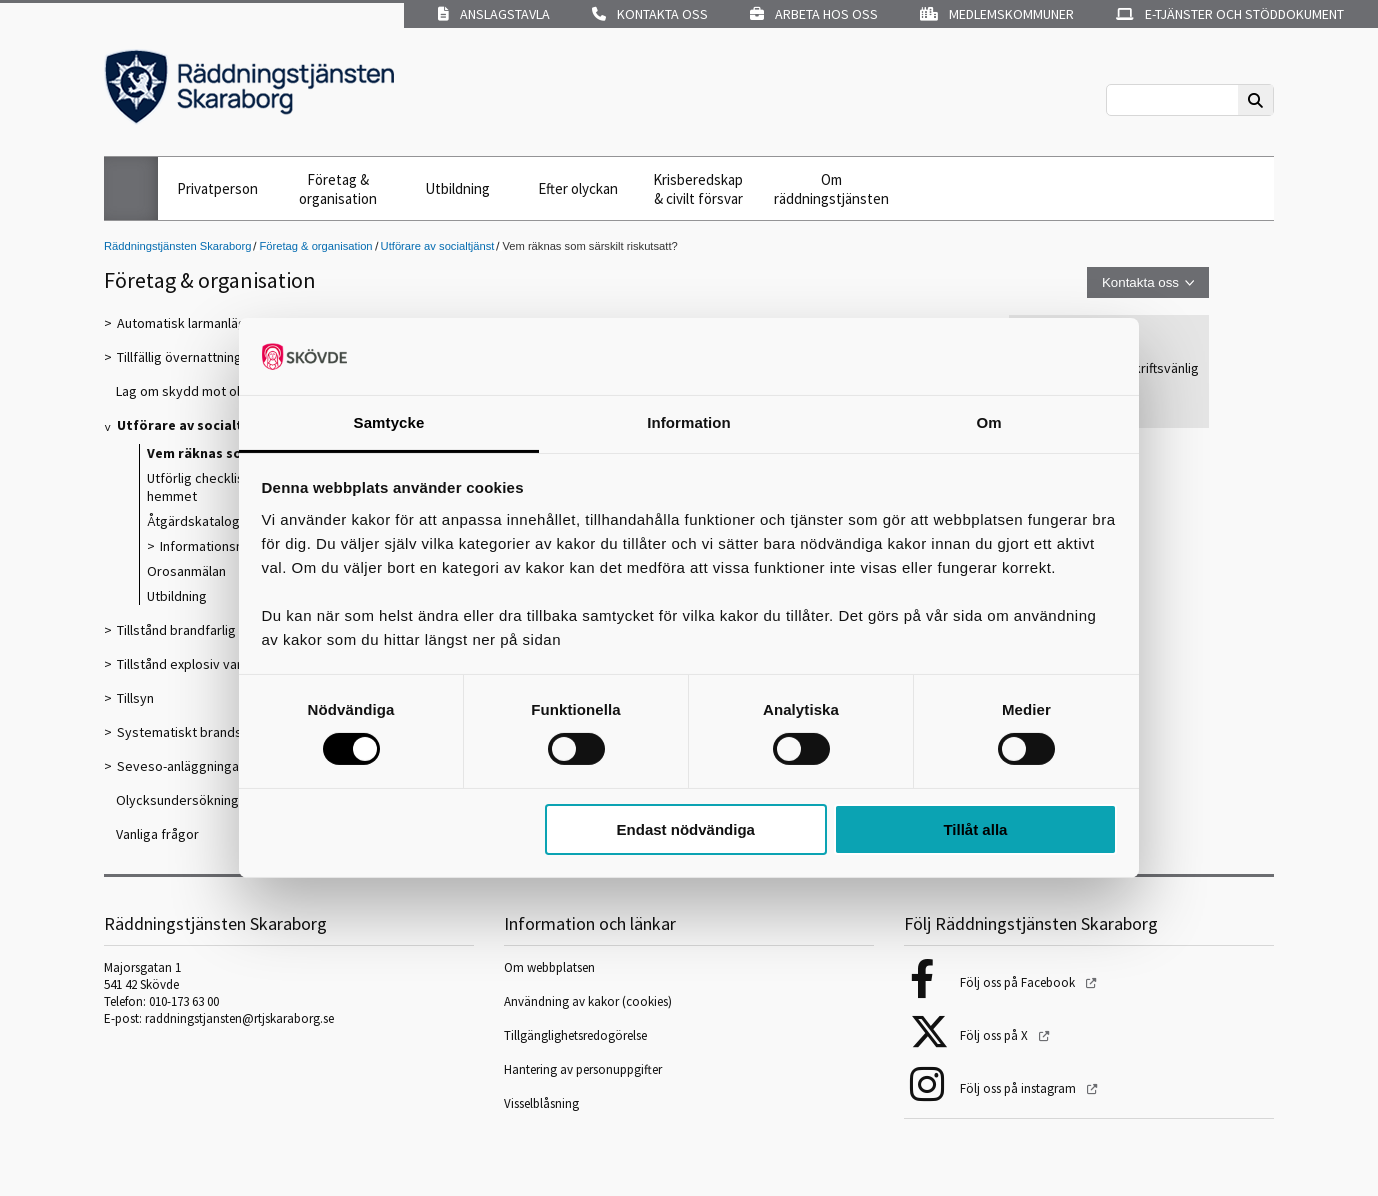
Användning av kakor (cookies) (589, 1001)
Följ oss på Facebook (1019, 982)
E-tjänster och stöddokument (1230, 14)
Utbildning (457, 188)
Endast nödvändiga (686, 829)
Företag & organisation (338, 189)
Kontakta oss (650, 14)
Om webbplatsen (549, 967)
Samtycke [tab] (389, 422)
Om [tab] (988, 422)
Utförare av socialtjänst (438, 246)
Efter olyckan (578, 188)
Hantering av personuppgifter (583, 1069)
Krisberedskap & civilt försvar (698, 189)
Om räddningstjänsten (831, 189)
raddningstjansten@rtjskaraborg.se (239, 1018)
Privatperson (217, 188)
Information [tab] (689, 422)
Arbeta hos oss (814, 14)
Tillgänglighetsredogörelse (575, 1035)
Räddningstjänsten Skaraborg (177, 246)
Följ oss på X (995, 1035)
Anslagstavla (494, 14)
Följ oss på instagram (1019, 1088)
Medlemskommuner (997, 14)
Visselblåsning (541, 1103)
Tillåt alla (975, 829)
